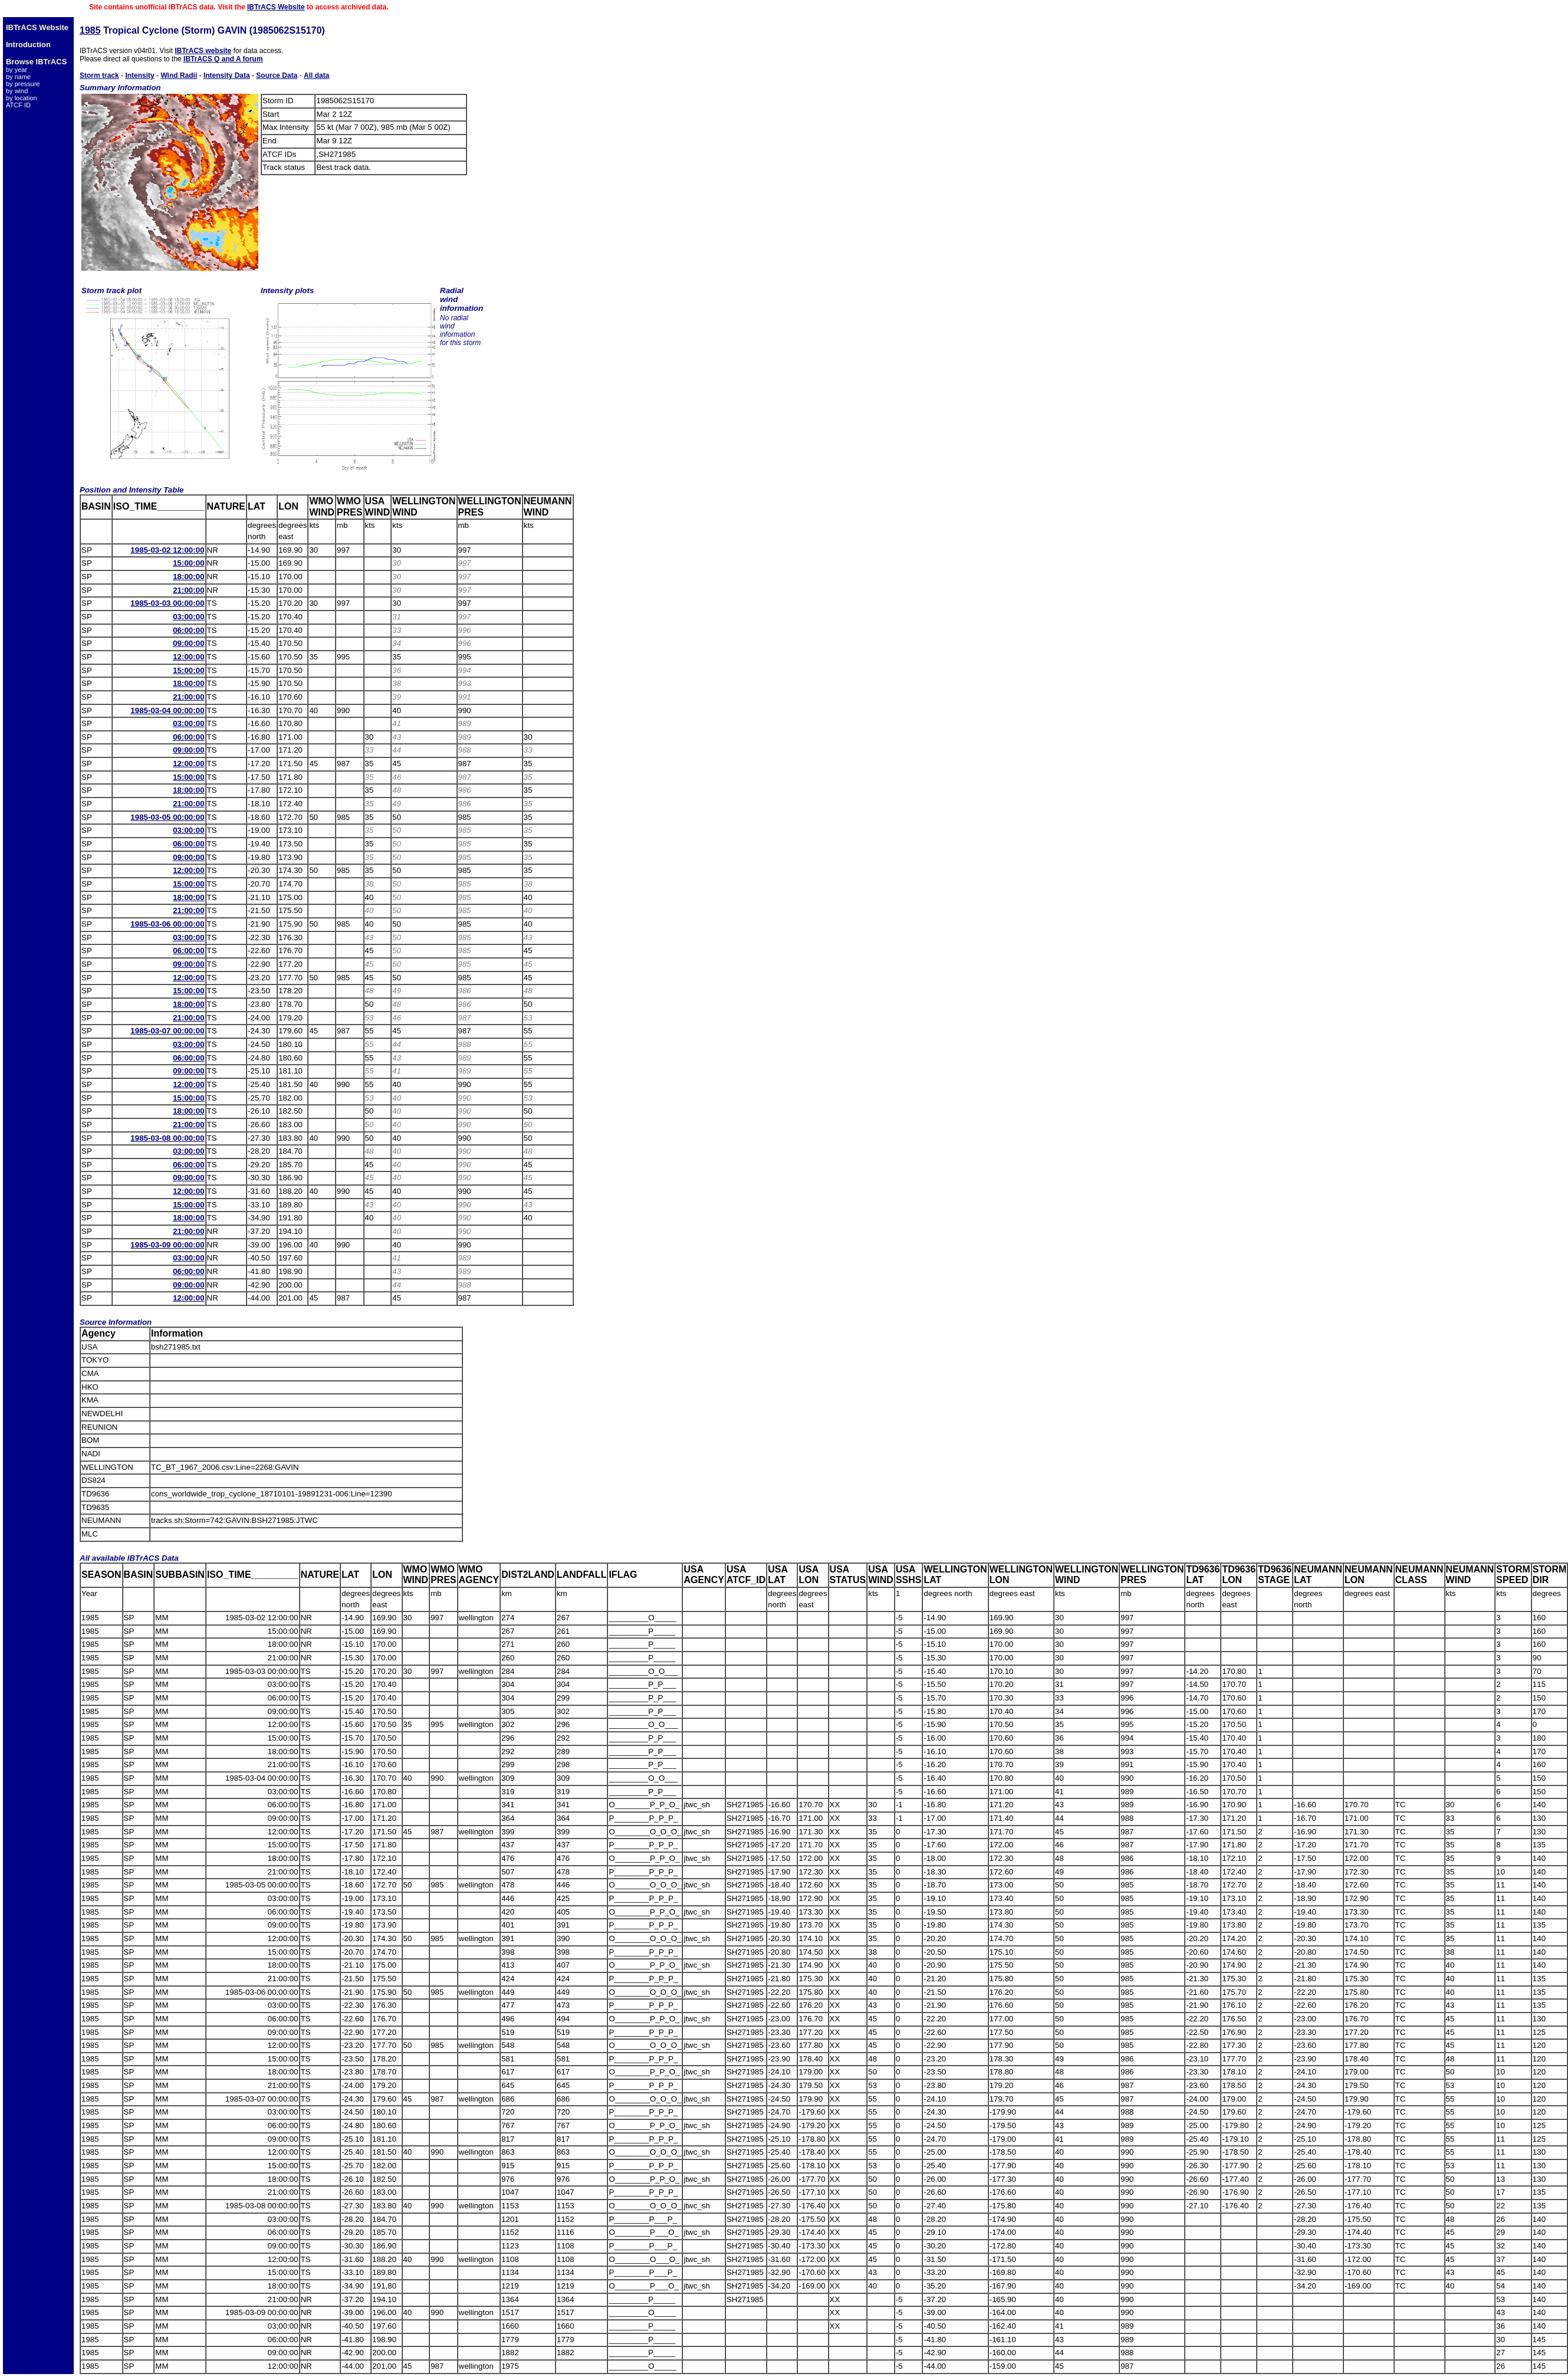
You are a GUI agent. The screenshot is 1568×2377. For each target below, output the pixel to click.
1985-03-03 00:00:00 (167, 603)
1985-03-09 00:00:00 (167, 1244)
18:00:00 (188, 576)
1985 (90, 30)
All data (316, 75)
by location (21, 97)
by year (16, 69)
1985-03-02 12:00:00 (167, 550)
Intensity (139, 75)
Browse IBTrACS (36, 61)
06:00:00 (188, 630)
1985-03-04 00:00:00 (167, 710)
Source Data (276, 75)
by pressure (23, 83)
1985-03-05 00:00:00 (167, 817)
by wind (17, 90)
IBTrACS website (203, 51)
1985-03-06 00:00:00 (167, 924)
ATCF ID (18, 105)
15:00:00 (188, 563)
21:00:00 (188, 590)
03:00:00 (188, 616)
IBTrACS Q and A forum (222, 59)
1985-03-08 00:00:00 (167, 1138)
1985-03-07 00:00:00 (167, 1030)
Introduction (28, 44)
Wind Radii (178, 75)
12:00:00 (188, 656)
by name (18, 76)
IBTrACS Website (276, 7)
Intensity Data (226, 75)
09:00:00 (188, 643)
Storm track (99, 75)
